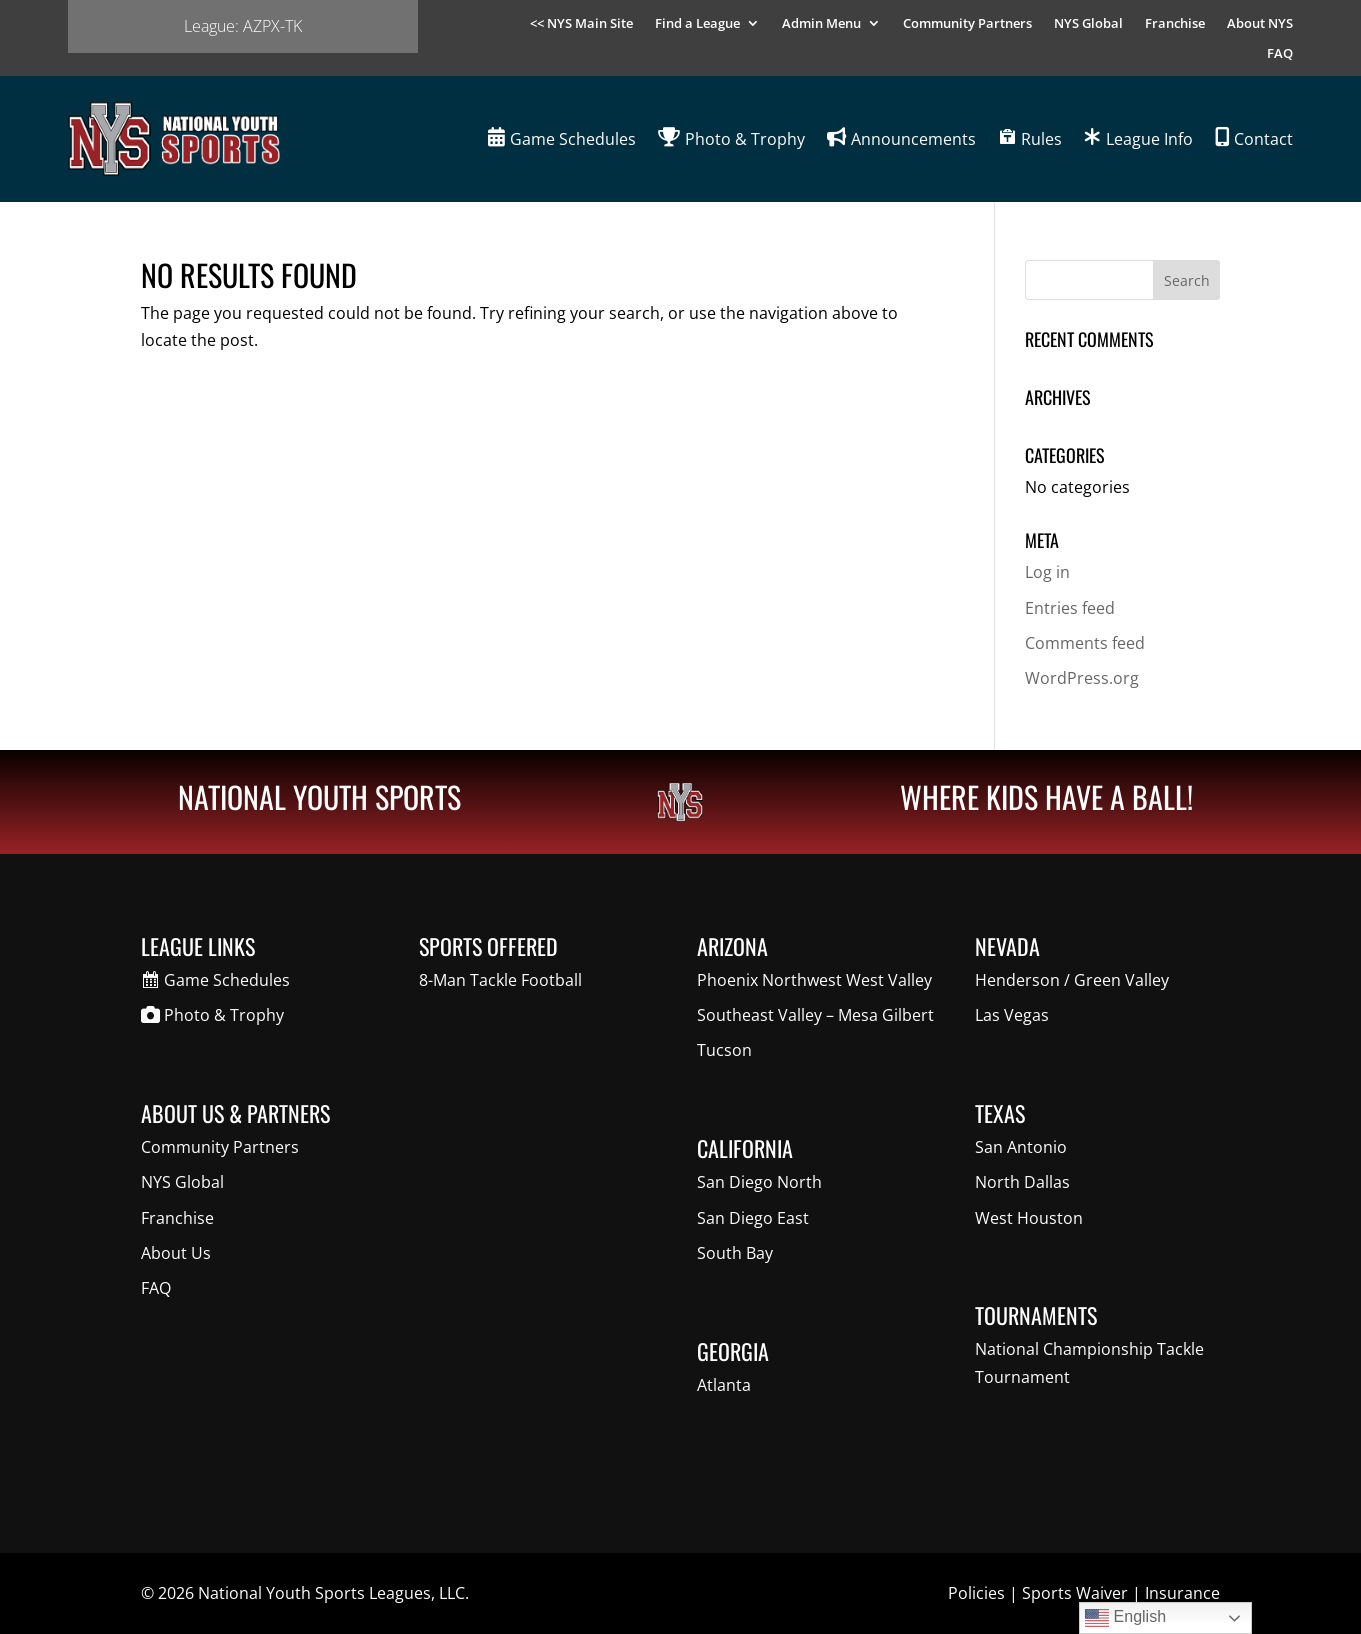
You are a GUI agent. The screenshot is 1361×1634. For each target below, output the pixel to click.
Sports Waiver (1075, 1593)
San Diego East (753, 1218)
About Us (176, 1253)
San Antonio (1021, 1147)
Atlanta (724, 1385)
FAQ (1280, 54)
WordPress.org (1082, 678)
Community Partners (967, 24)
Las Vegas (1012, 1015)
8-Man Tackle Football (500, 980)
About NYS (1260, 24)
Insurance (1182, 1593)
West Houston (1029, 1218)
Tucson (724, 1050)
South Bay (735, 1253)
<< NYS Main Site (581, 24)
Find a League (697, 24)
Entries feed (1070, 608)
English (1125, 1618)
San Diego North (759, 1182)
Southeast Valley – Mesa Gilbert (815, 1015)
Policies (976, 1593)
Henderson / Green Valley (1072, 980)
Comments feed (1085, 643)
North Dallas (1022, 1182)
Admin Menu (821, 24)
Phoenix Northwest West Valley (814, 980)
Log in (1047, 572)
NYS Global (1088, 24)
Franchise (1175, 24)
